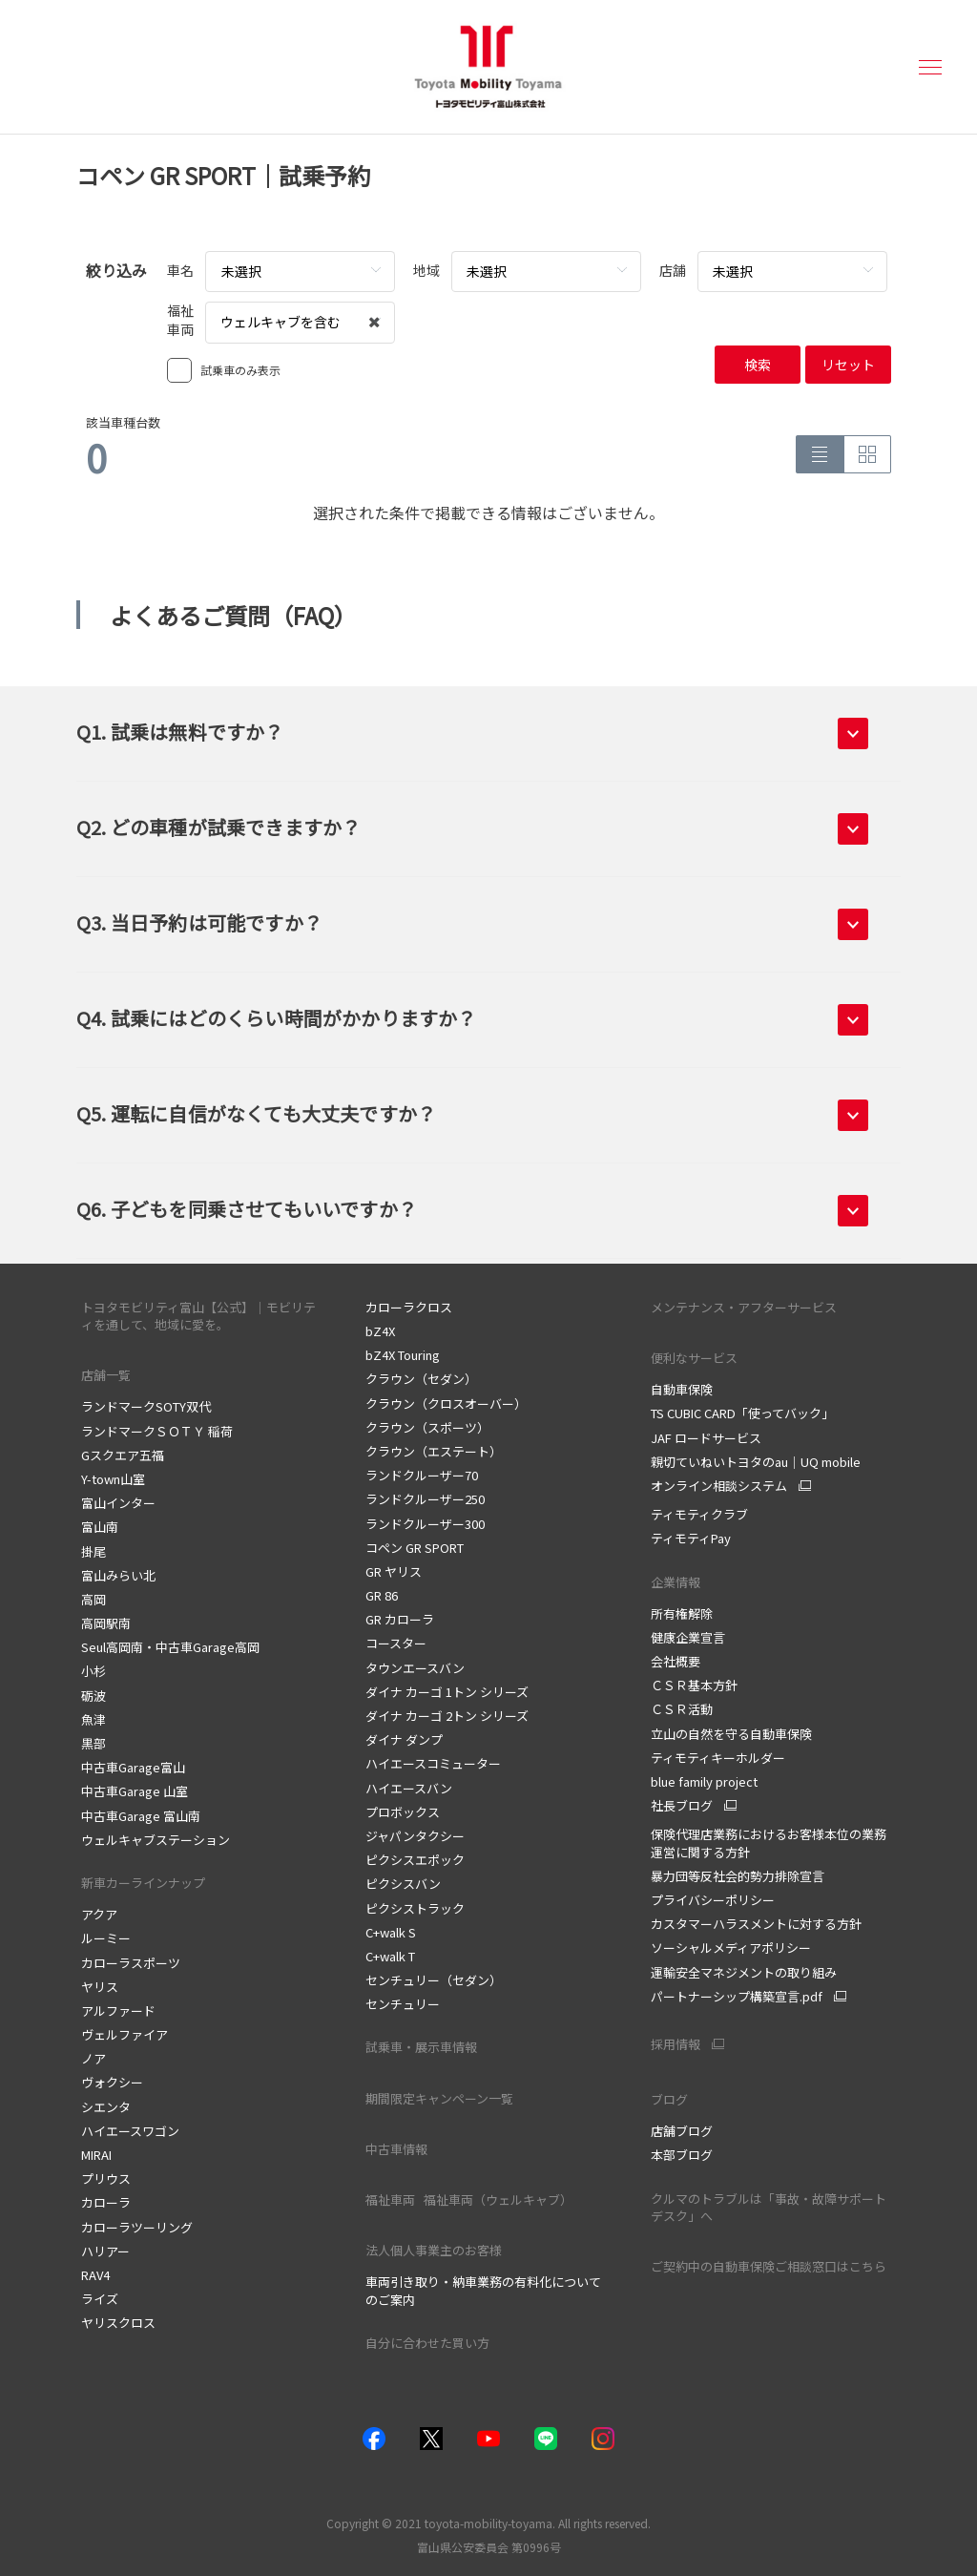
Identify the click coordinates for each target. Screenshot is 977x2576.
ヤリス (99, 1987)
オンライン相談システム (719, 1486)
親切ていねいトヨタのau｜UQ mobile (756, 1462)
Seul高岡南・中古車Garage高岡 (170, 1647)
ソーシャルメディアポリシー (731, 1947)
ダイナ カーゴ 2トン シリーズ (447, 1716)
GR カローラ (399, 1619)
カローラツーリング (137, 2227)
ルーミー (106, 1938)
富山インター (118, 1503)
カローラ (106, 2202)
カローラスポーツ (130, 1963)
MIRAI (96, 2155)
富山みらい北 (118, 1575)
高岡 (93, 1599)
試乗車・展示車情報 (421, 2047)
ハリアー (105, 2251)
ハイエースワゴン (130, 2131)
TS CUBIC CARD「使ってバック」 (742, 1413)
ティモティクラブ (699, 1514)
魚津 (93, 1719)
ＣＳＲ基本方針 (694, 1685)
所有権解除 (682, 1613)
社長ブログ (682, 1805)
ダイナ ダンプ (404, 1739)
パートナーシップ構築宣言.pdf (736, 1996)
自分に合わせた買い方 (427, 2343)
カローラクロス (408, 1307)
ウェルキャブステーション (155, 1840)
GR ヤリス (393, 1571)
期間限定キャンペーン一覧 (439, 2098)
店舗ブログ (682, 2131)
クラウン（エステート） (433, 1451)
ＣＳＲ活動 (682, 1709)
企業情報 (677, 1582)
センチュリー (402, 2004)
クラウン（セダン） (421, 1379)
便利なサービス (694, 1358)
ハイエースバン (408, 1788)
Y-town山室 (113, 1479)
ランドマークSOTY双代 (146, 1406)
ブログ (669, 2099)
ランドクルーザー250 (425, 1499)
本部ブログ (682, 2155)
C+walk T (390, 1956)
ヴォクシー (112, 2082)
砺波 (93, 1695)
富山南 (99, 1527)
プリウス (106, 2178)
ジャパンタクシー (415, 1836)
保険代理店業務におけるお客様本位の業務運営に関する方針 (768, 1842)
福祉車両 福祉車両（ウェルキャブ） (473, 2199)
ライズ (99, 2299)
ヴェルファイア (124, 2034)
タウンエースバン (415, 1668)
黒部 (93, 1743)
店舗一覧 (106, 1375)
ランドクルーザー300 (425, 1524)
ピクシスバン (403, 1883)
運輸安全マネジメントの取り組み (744, 1972)
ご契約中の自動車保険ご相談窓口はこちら (768, 2266)
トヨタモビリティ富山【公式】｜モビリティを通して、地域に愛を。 (198, 1315)
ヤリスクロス (118, 2323)
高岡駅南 (106, 1623)
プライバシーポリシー (713, 1900)
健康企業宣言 (688, 1637)
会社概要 (675, 1661)
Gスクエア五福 (122, 1455)
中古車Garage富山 (133, 1767)
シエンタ (106, 2107)
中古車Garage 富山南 (140, 1816)
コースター (395, 1643)
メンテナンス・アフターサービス (744, 1307)
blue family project (704, 1781)
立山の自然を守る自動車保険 (731, 1734)
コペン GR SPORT (414, 1548)
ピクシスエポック (415, 1860)
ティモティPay (691, 1538)
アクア (99, 1914)
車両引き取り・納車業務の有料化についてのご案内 (483, 2290)
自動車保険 (682, 1389)
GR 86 (381, 1595)
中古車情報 (396, 2149)
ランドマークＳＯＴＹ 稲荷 (157, 1431)
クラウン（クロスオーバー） (446, 1403)
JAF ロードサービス (706, 1438)
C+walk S (390, 1932)
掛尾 (93, 1551)
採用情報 (675, 2044)
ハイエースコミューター (433, 1763)
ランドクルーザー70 (421, 1475)
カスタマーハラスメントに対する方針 (756, 1924)
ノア (93, 2058)
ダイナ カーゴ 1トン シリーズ (447, 1692)
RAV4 (95, 2275)
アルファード (118, 2010)
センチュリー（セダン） (433, 1980)
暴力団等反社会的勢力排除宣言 (737, 1876)
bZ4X (380, 1331)
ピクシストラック (415, 1908)
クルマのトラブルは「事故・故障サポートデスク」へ (768, 2207)
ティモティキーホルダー (718, 1758)
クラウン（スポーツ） (427, 1427)
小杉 (93, 1671)
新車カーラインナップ (143, 1883)
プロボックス (402, 1812)
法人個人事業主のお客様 (433, 2250)
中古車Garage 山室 (134, 1791)
